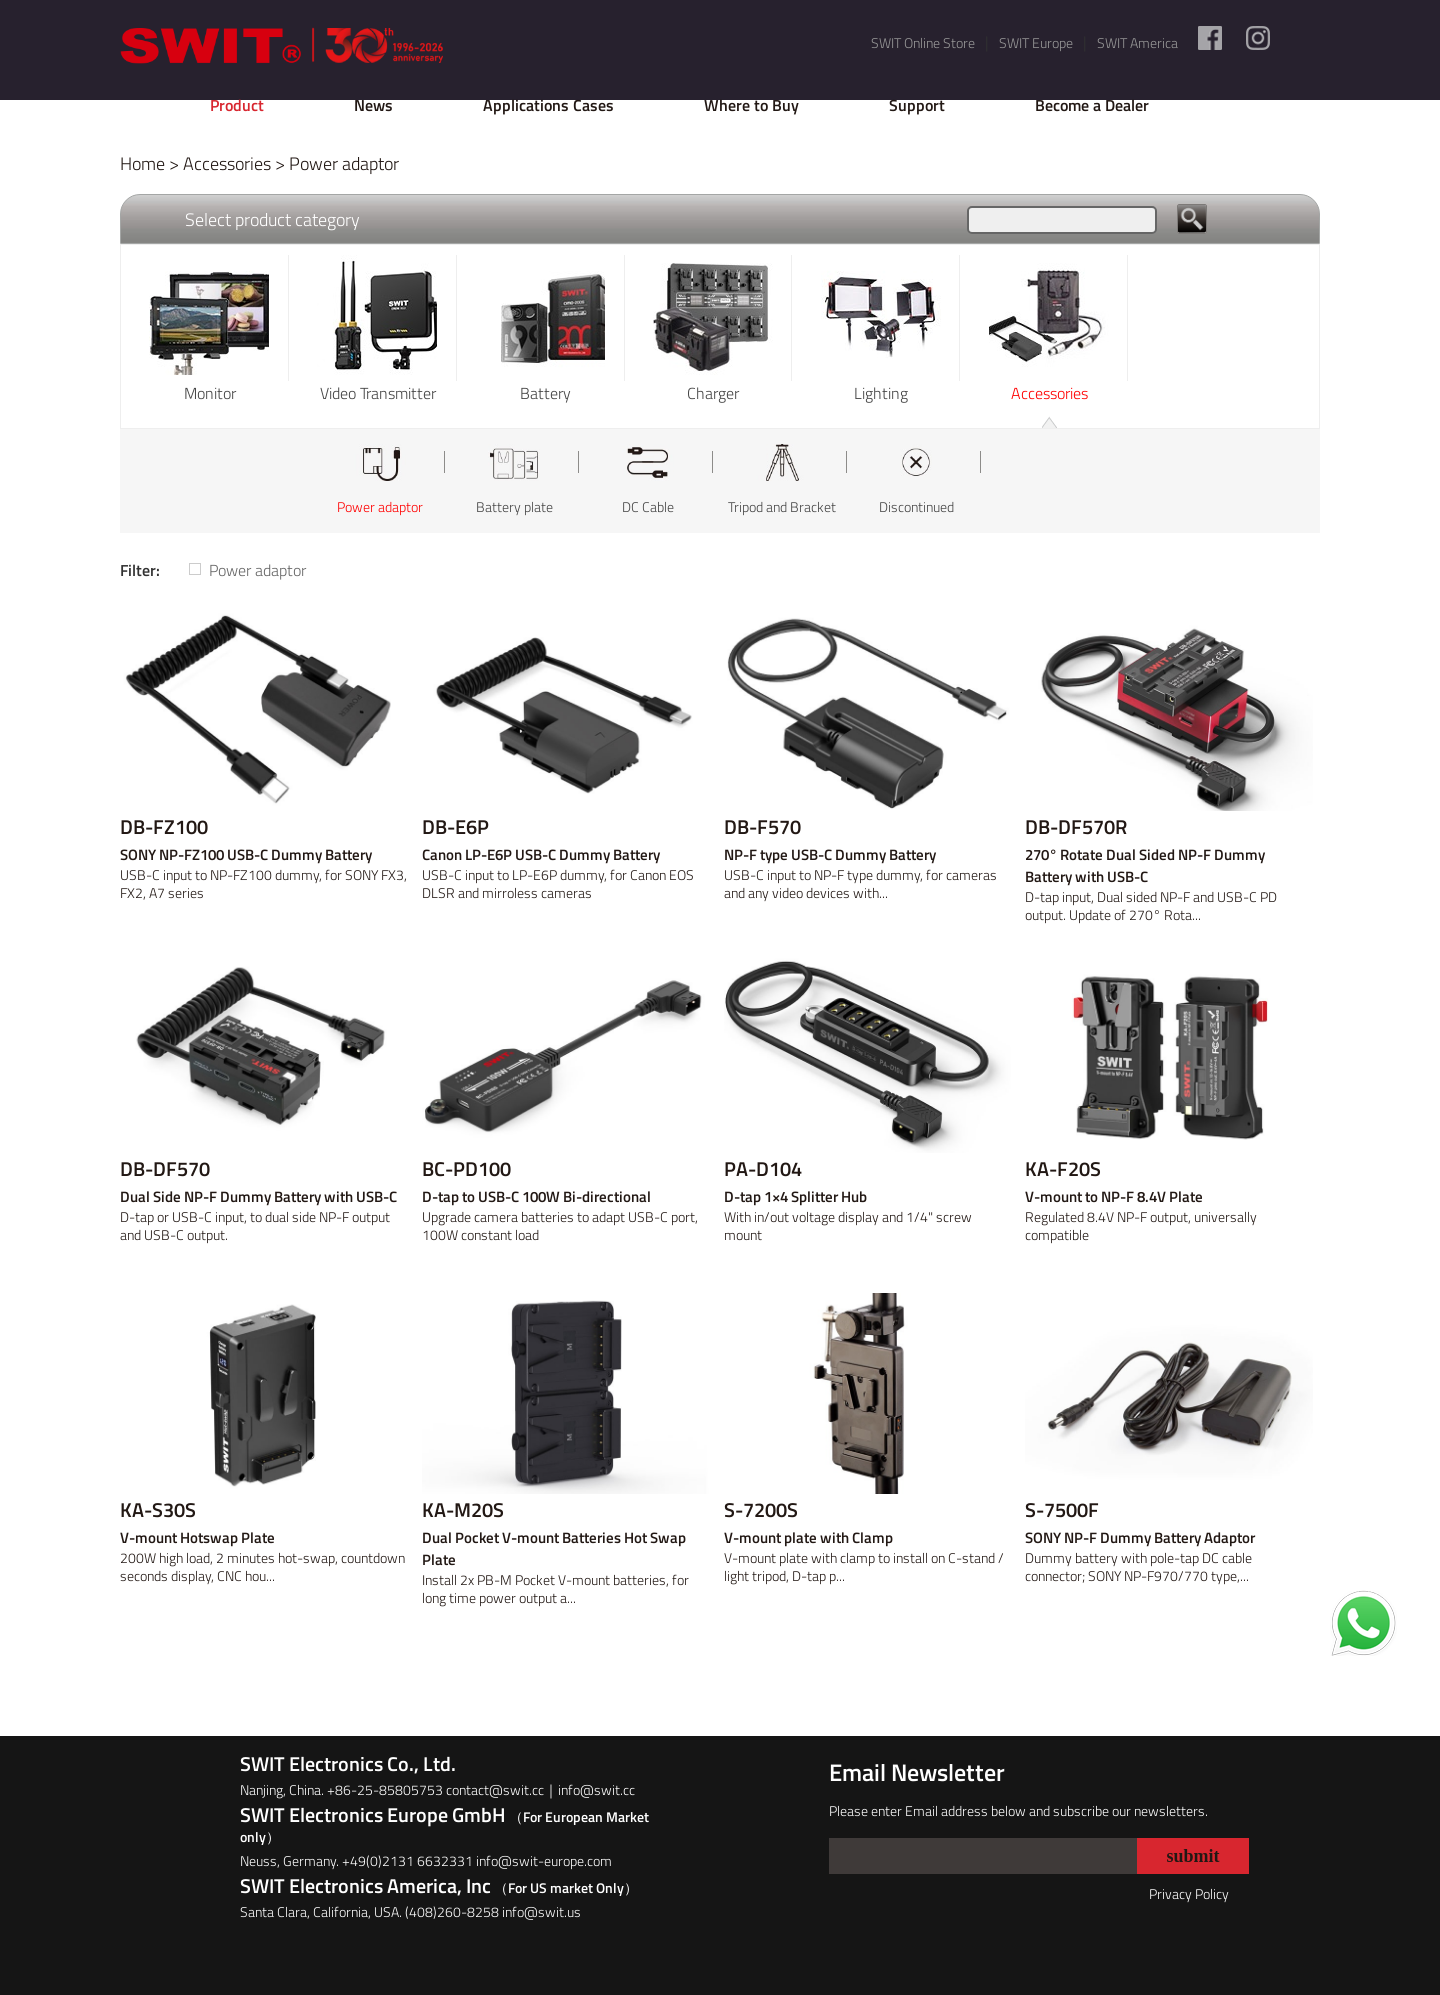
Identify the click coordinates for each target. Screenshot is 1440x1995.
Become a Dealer (1092, 105)
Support (917, 105)
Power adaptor (344, 163)
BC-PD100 (466, 1169)
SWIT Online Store (923, 42)
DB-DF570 (165, 1169)
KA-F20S (1063, 1169)
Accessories (227, 163)
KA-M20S (463, 1510)
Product (237, 105)
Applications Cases (548, 105)
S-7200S (761, 1510)
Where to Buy (751, 105)
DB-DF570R (1076, 827)
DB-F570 (762, 827)
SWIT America (1137, 42)
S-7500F (1062, 1510)
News (373, 105)
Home (142, 163)
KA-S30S (158, 1510)
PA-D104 (763, 1169)
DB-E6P (455, 827)
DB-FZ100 (164, 827)
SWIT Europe (1036, 42)
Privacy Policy (1189, 1893)
